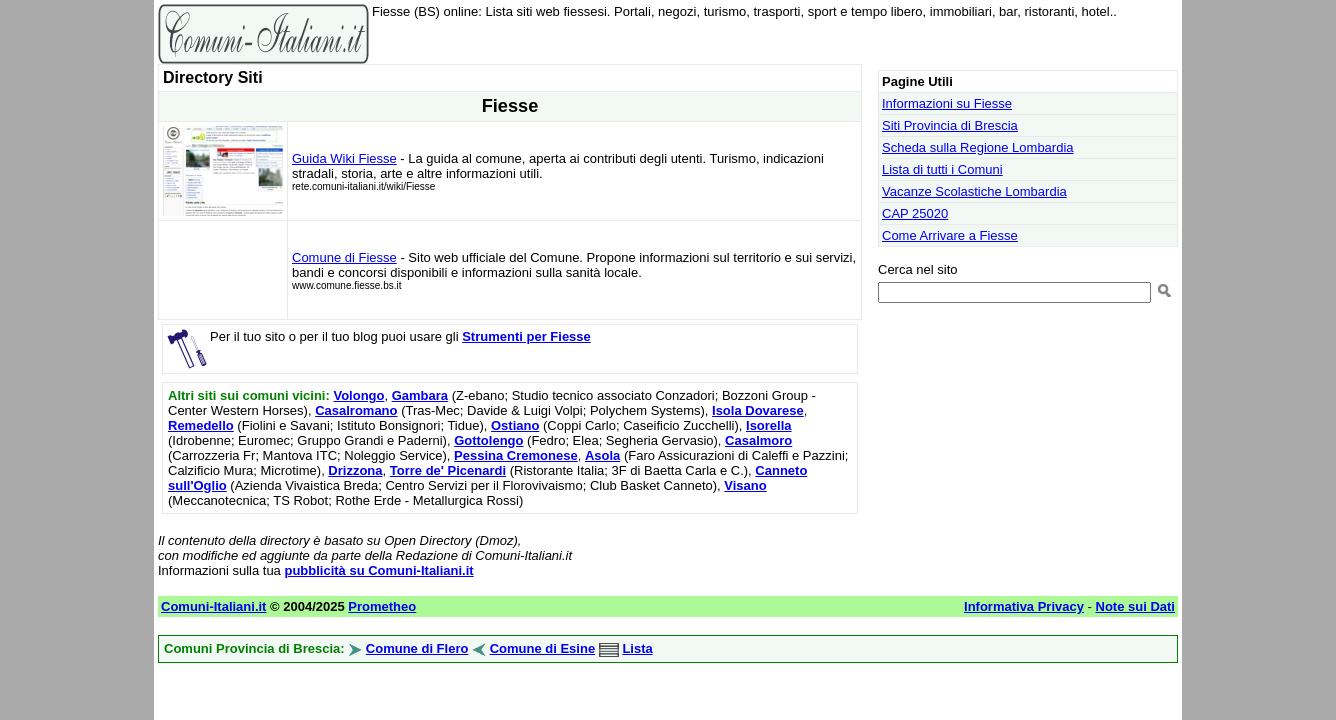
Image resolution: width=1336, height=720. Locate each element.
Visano (745, 485)
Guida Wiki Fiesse (344, 158)
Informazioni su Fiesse (947, 103)
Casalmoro (758, 440)
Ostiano (515, 425)
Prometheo (382, 606)
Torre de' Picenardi (448, 470)
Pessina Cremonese (516, 455)
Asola (602, 455)
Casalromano (356, 410)
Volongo (358, 395)
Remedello (201, 425)
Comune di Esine (542, 648)
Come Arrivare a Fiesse (950, 235)
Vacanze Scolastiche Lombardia (974, 191)
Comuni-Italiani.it (213, 606)
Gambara (420, 395)
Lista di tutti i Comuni (942, 169)
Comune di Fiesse (344, 257)
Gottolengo (488, 440)
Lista (637, 648)
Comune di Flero (417, 648)
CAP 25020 (915, 213)
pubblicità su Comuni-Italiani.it (378, 570)
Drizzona (355, 470)
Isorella (769, 425)
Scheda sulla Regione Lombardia (978, 147)
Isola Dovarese (758, 410)
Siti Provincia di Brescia (950, 125)
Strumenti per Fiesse (526, 336)
